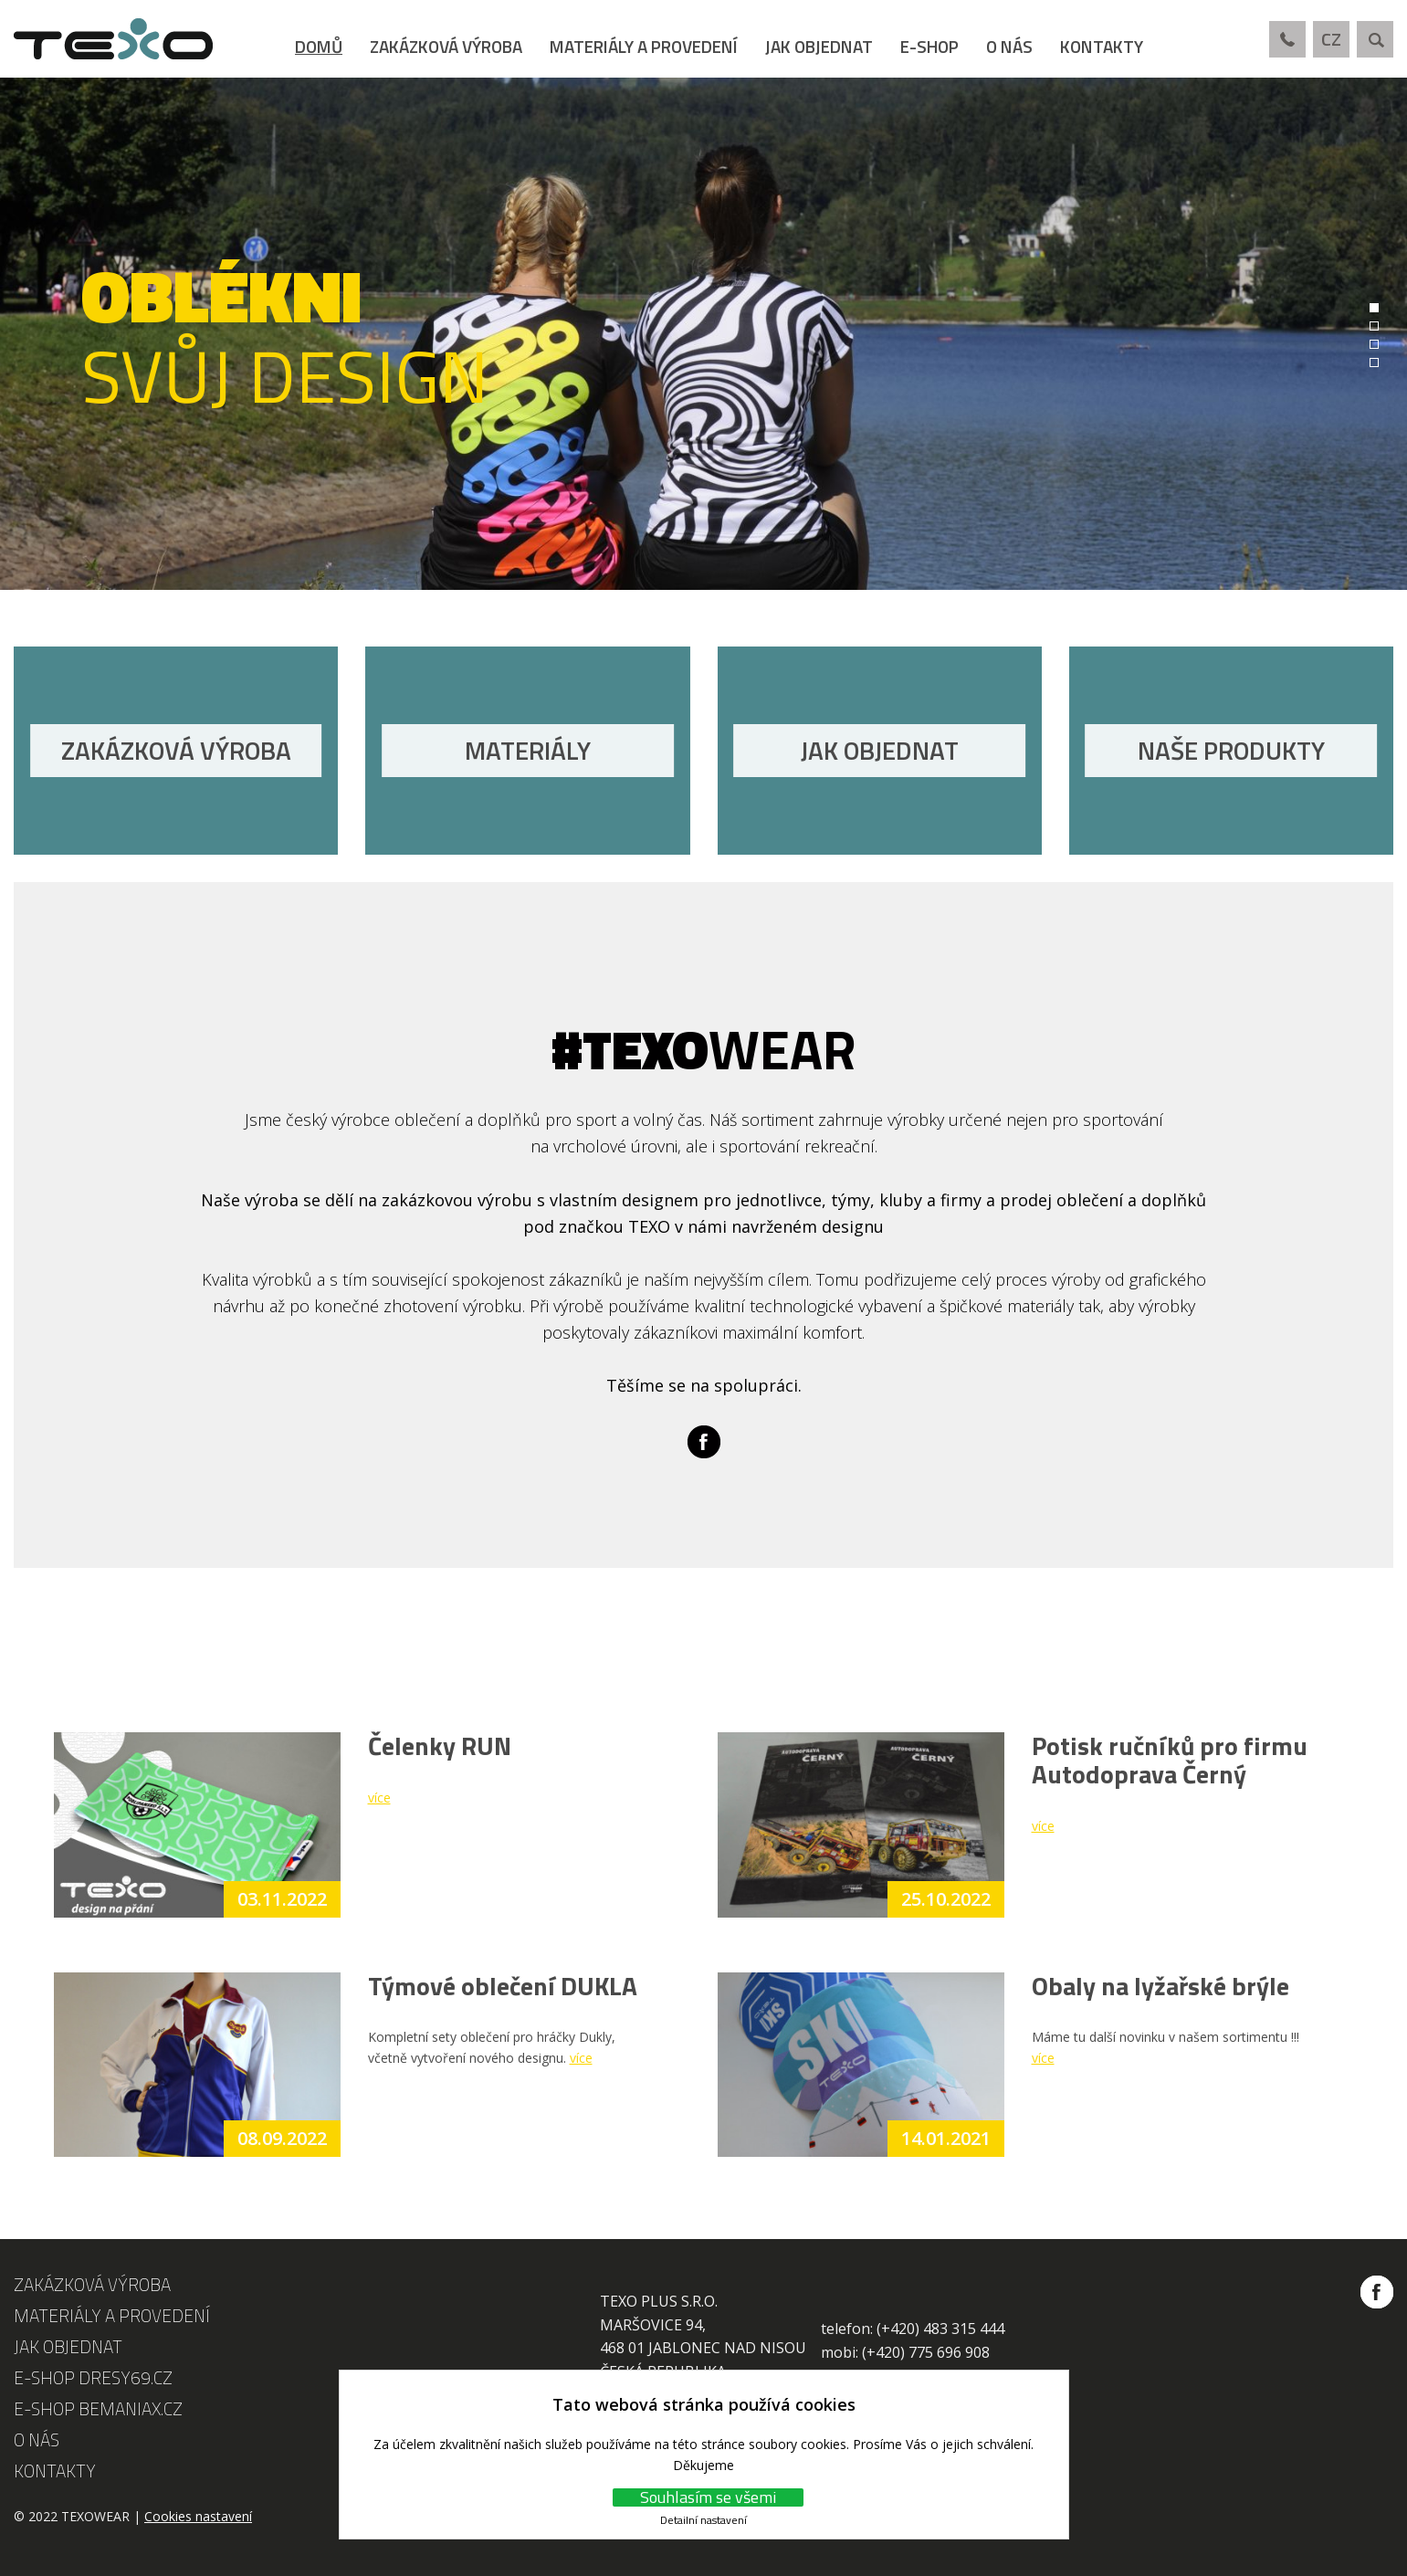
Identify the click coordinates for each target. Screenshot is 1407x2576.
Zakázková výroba (446, 46)
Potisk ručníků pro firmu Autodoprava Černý (1169, 1759)
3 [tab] (1374, 344)
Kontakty (1101, 46)
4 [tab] (1374, 362)
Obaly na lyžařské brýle (1160, 1985)
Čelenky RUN (439, 1745)
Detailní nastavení (703, 2520)
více (379, 1797)
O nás (1009, 46)
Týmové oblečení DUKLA (502, 1985)
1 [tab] (1374, 307)
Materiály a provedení (644, 46)
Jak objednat (819, 46)
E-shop (929, 46)
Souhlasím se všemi (708, 2497)
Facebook (704, 1441)
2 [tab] (1374, 326)
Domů (318, 46)
